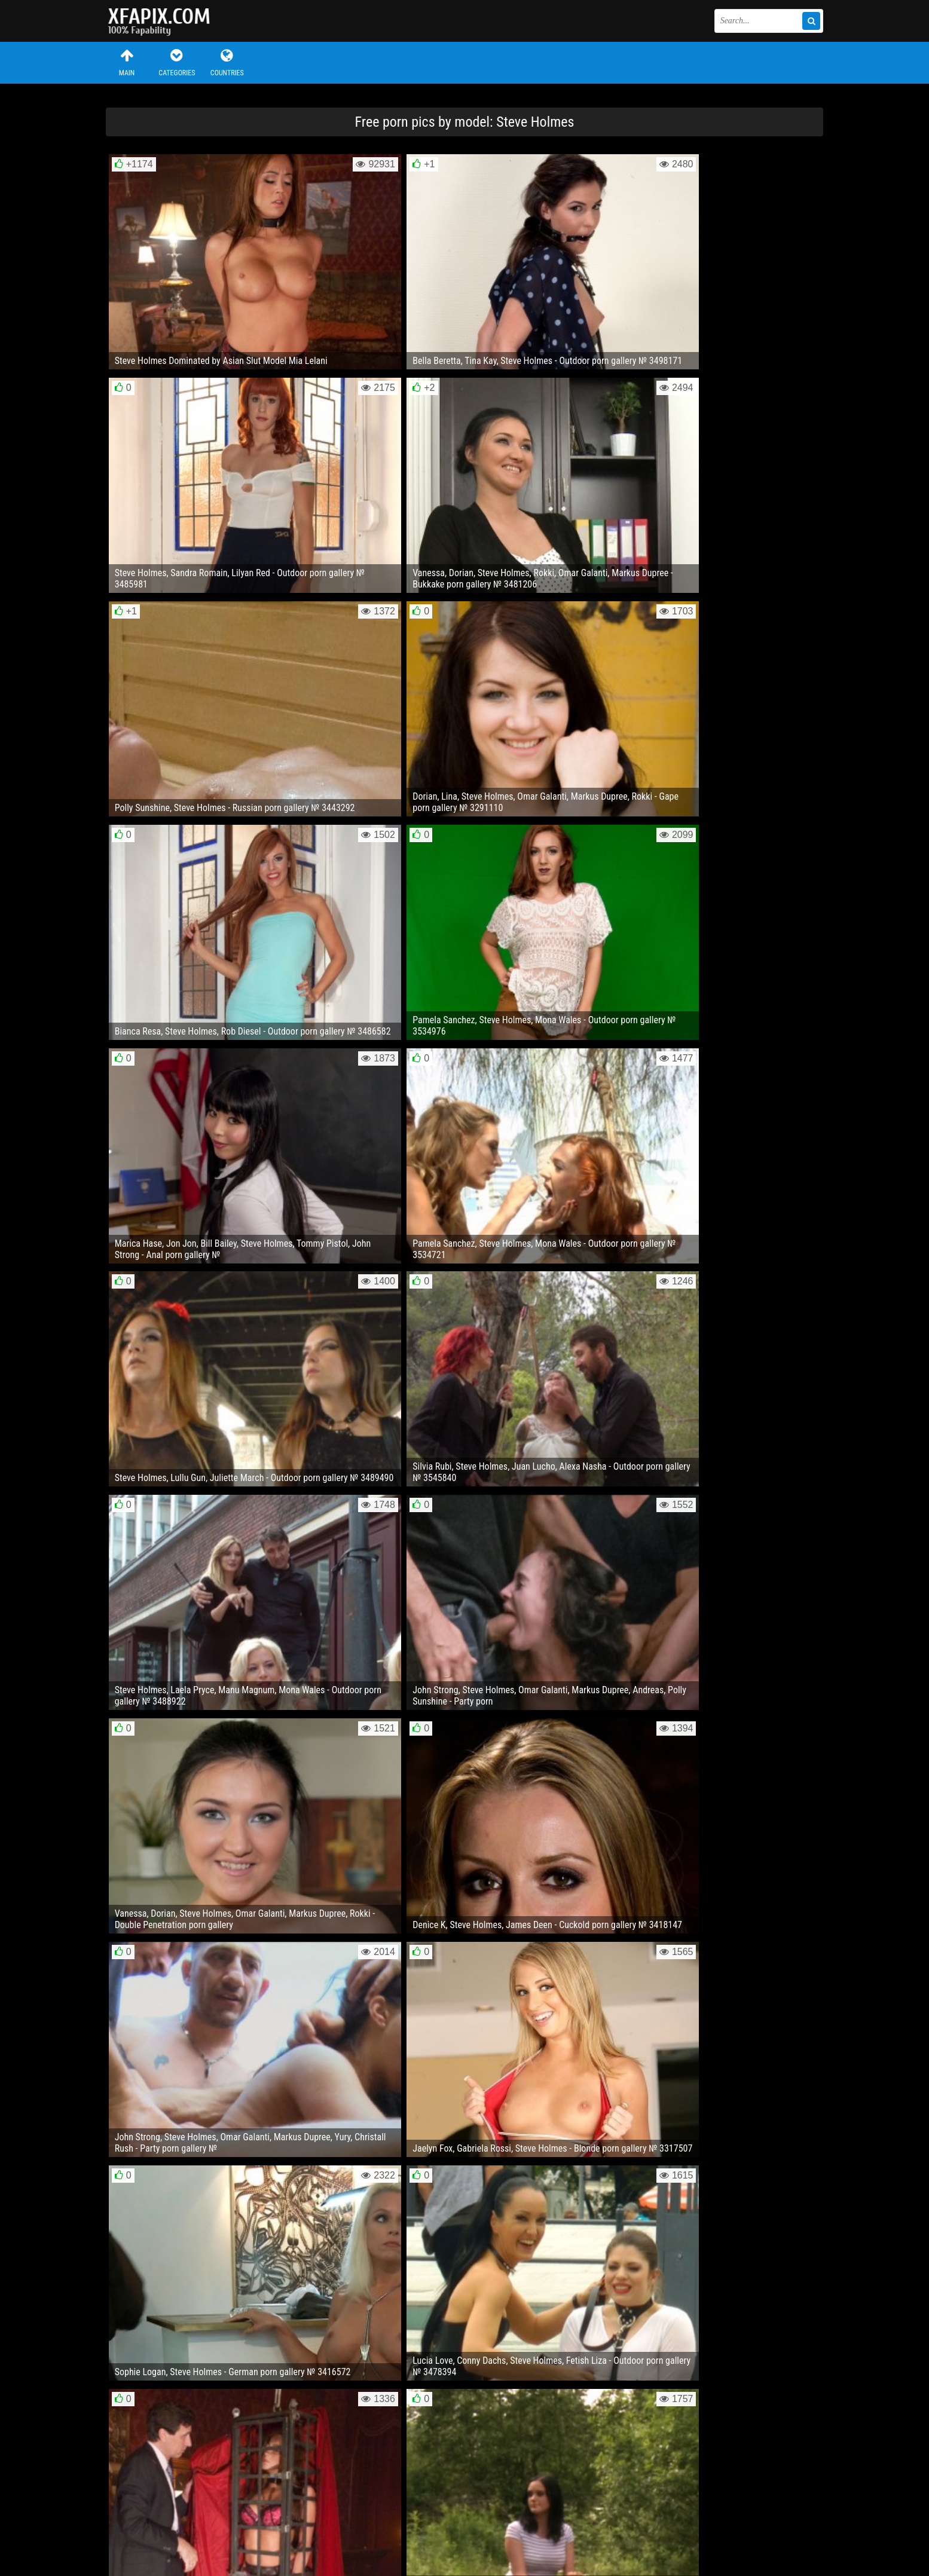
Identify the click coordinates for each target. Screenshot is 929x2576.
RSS (331, 2530)
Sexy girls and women (165, 21)
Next (796, 2420)
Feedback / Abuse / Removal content (174, 2521)
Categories (177, 62)
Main (127, 62)
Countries (227, 62)
